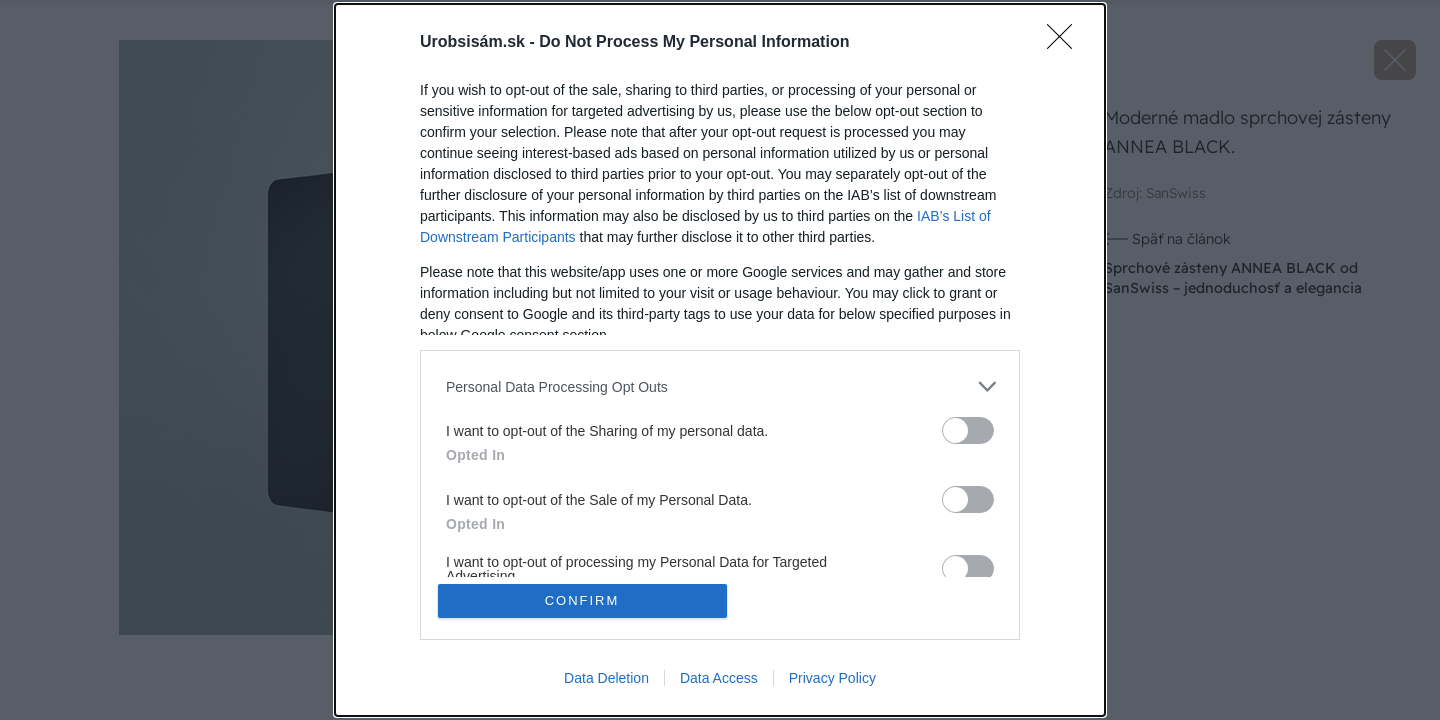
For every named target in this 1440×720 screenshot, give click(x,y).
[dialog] (720, 360)
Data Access (719, 678)
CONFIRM (582, 600)
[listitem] (720, 386)
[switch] (968, 430)
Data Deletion (606, 678)
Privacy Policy (832, 678)
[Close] (1066, 43)
